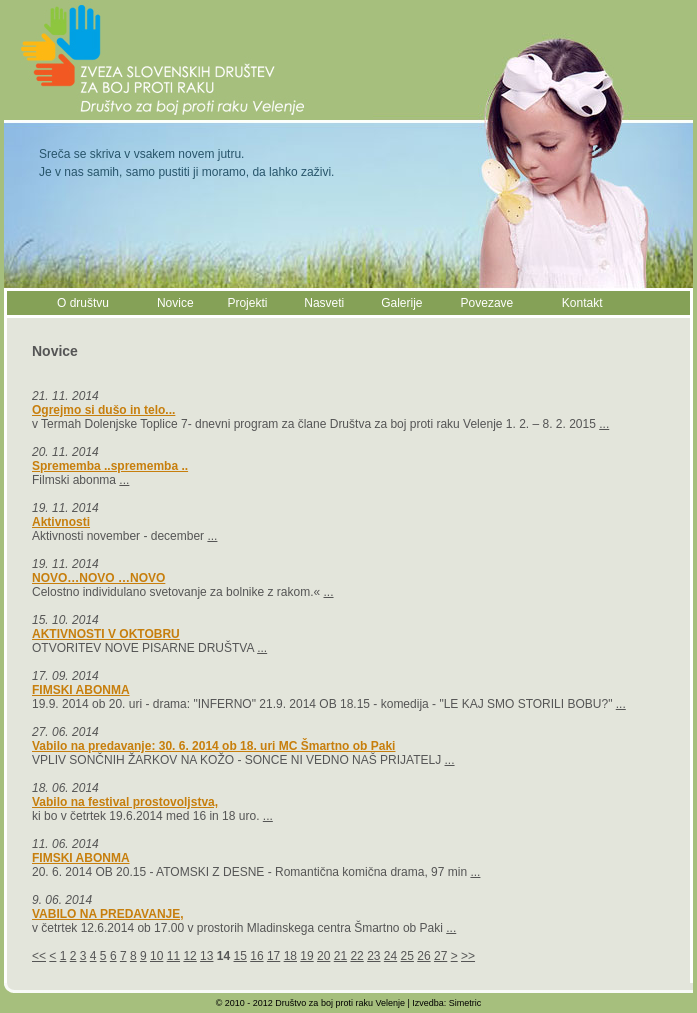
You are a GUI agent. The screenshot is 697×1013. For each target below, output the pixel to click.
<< (39, 956)
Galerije (401, 303)
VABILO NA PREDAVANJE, (108, 914)
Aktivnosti (61, 522)
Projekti (247, 303)
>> (468, 956)
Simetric (465, 1003)
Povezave (487, 303)
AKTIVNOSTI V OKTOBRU (106, 634)
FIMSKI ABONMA (81, 690)
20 (323, 956)
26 (423, 956)
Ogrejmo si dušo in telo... (103, 410)
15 (240, 956)
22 (356, 956)
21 (340, 956)
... (604, 424)
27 (440, 956)
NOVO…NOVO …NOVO (98, 578)
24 (390, 956)
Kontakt (582, 303)
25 (407, 956)
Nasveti (324, 303)
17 (273, 956)
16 (256, 956)
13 (206, 956)
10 (156, 956)
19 (306, 956)
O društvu (83, 303)
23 (373, 956)
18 (290, 956)
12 (189, 956)
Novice (175, 303)
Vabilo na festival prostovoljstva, (125, 802)
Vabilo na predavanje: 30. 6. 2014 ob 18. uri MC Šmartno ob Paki (213, 746)
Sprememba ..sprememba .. (110, 466)
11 (173, 956)
